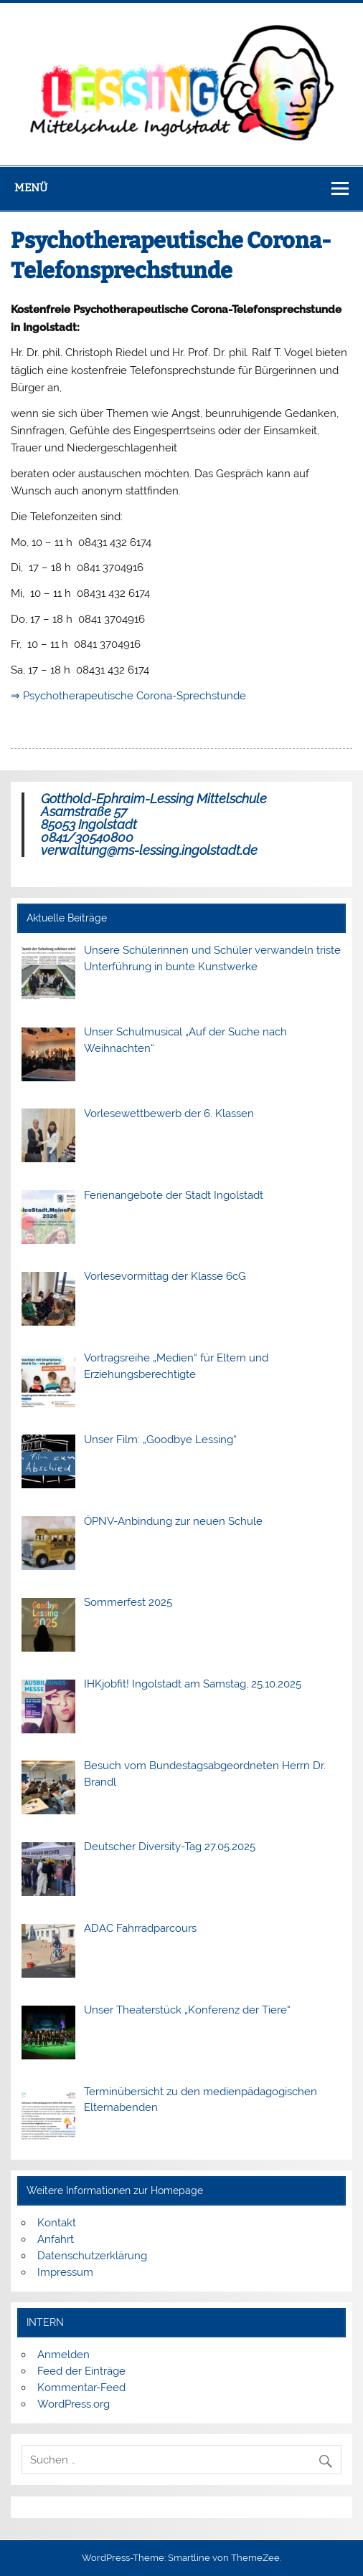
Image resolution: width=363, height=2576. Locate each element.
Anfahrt (55, 2239)
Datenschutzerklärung (92, 2255)
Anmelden (63, 2354)
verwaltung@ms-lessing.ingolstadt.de (149, 850)
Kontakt (56, 2222)
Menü (30, 187)
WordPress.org (73, 2404)
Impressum (65, 2272)
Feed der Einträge (81, 2371)
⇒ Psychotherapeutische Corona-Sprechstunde (128, 695)
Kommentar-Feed (81, 2387)
